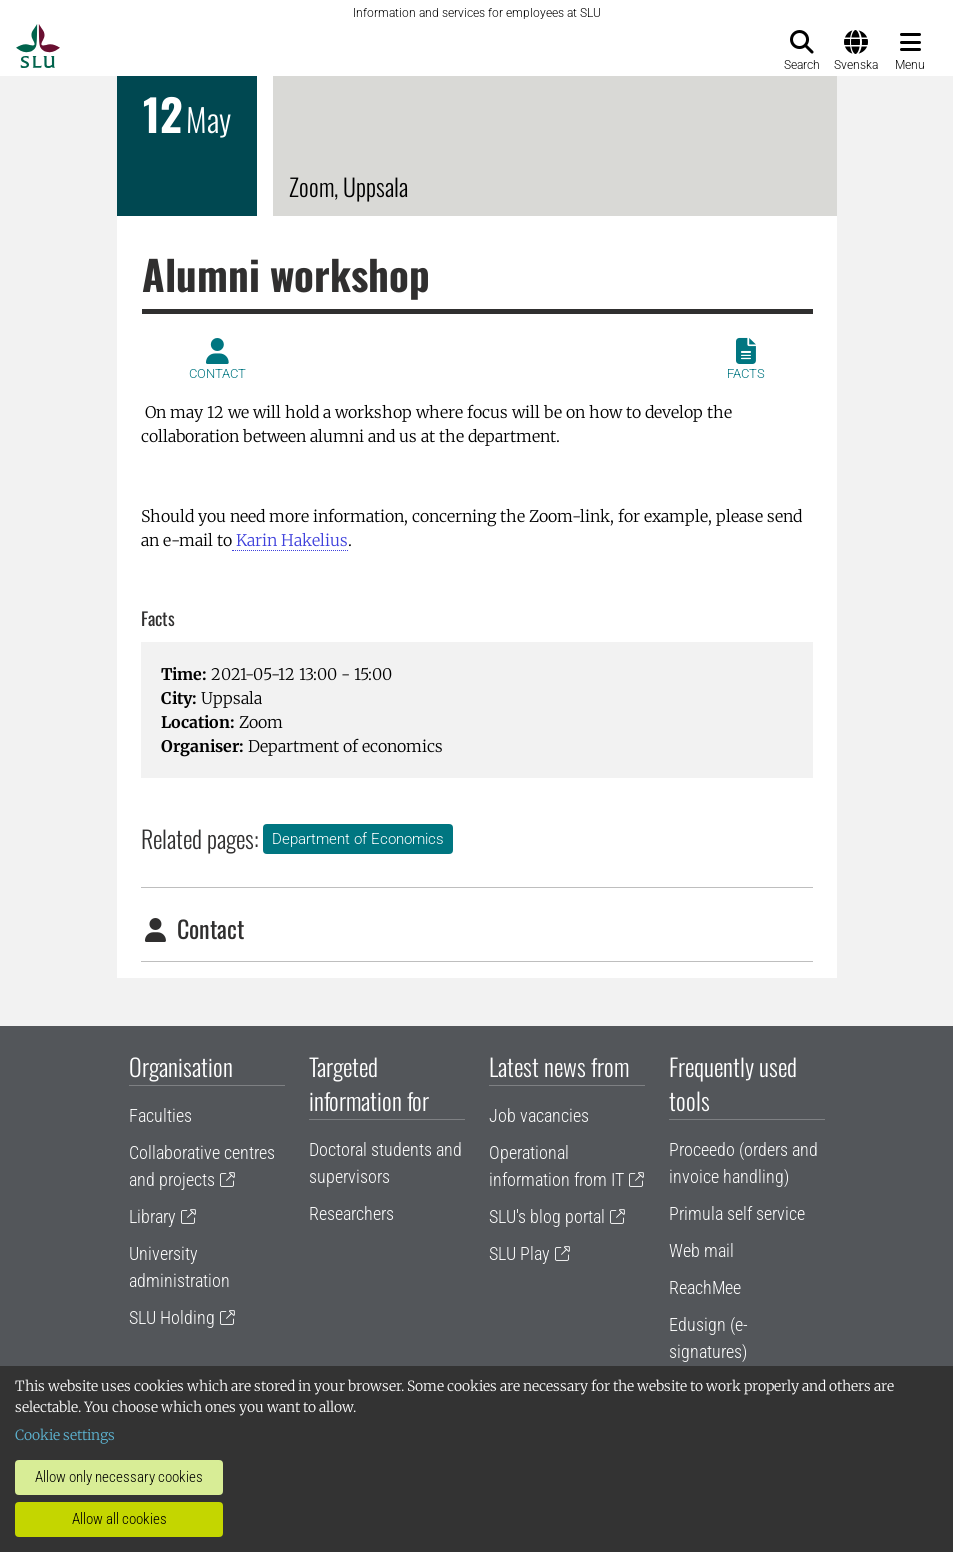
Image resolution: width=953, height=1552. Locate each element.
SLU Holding (172, 1317)
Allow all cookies (119, 1519)
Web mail (701, 1250)
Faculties (160, 1115)
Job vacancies (539, 1115)
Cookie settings (65, 1435)
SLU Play (519, 1253)
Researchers (351, 1213)
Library (152, 1216)
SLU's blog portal (547, 1216)
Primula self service (737, 1213)
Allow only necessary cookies (119, 1477)
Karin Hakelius (290, 540)
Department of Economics (358, 839)
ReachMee (705, 1287)
